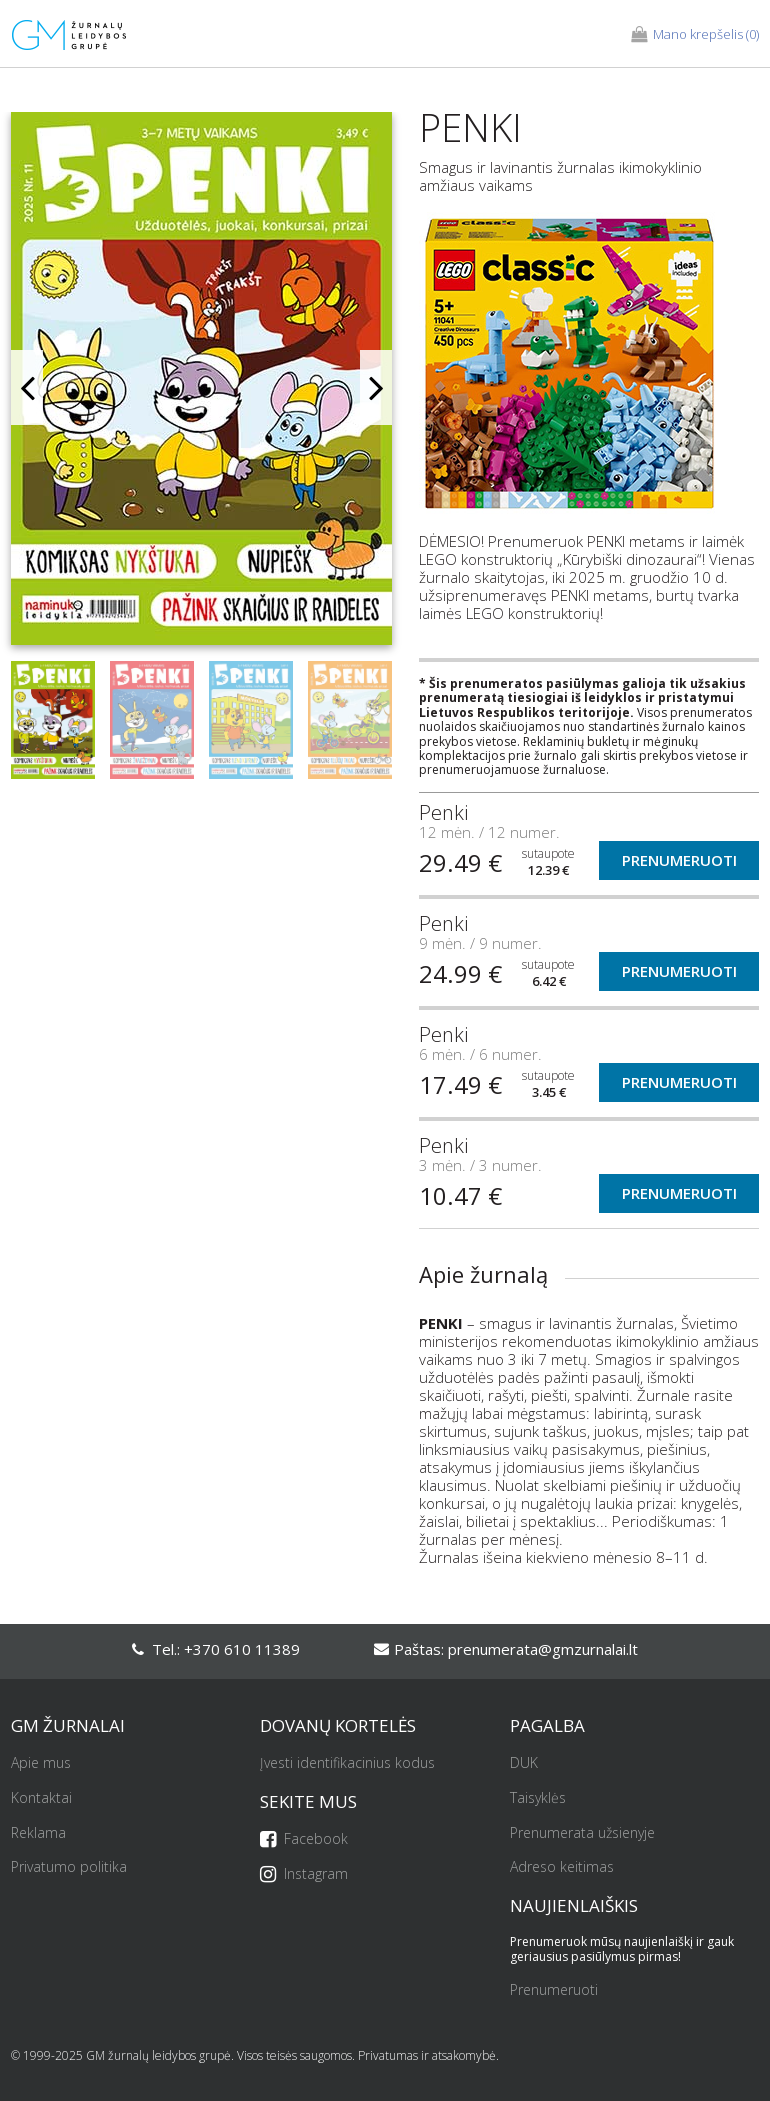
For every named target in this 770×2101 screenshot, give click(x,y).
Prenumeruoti (679, 860)
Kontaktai (41, 1798)
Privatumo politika (69, 1867)
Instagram (304, 1874)
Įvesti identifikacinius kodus (347, 1763)
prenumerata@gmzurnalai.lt (543, 1649)
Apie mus (41, 1763)
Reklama (38, 1833)
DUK (524, 1763)
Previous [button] (27, 387)
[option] (201, 386)
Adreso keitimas (562, 1867)
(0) (695, 35)
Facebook (304, 1839)
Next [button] (376, 387)
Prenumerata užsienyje (582, 1833)
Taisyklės (538, 1798)
